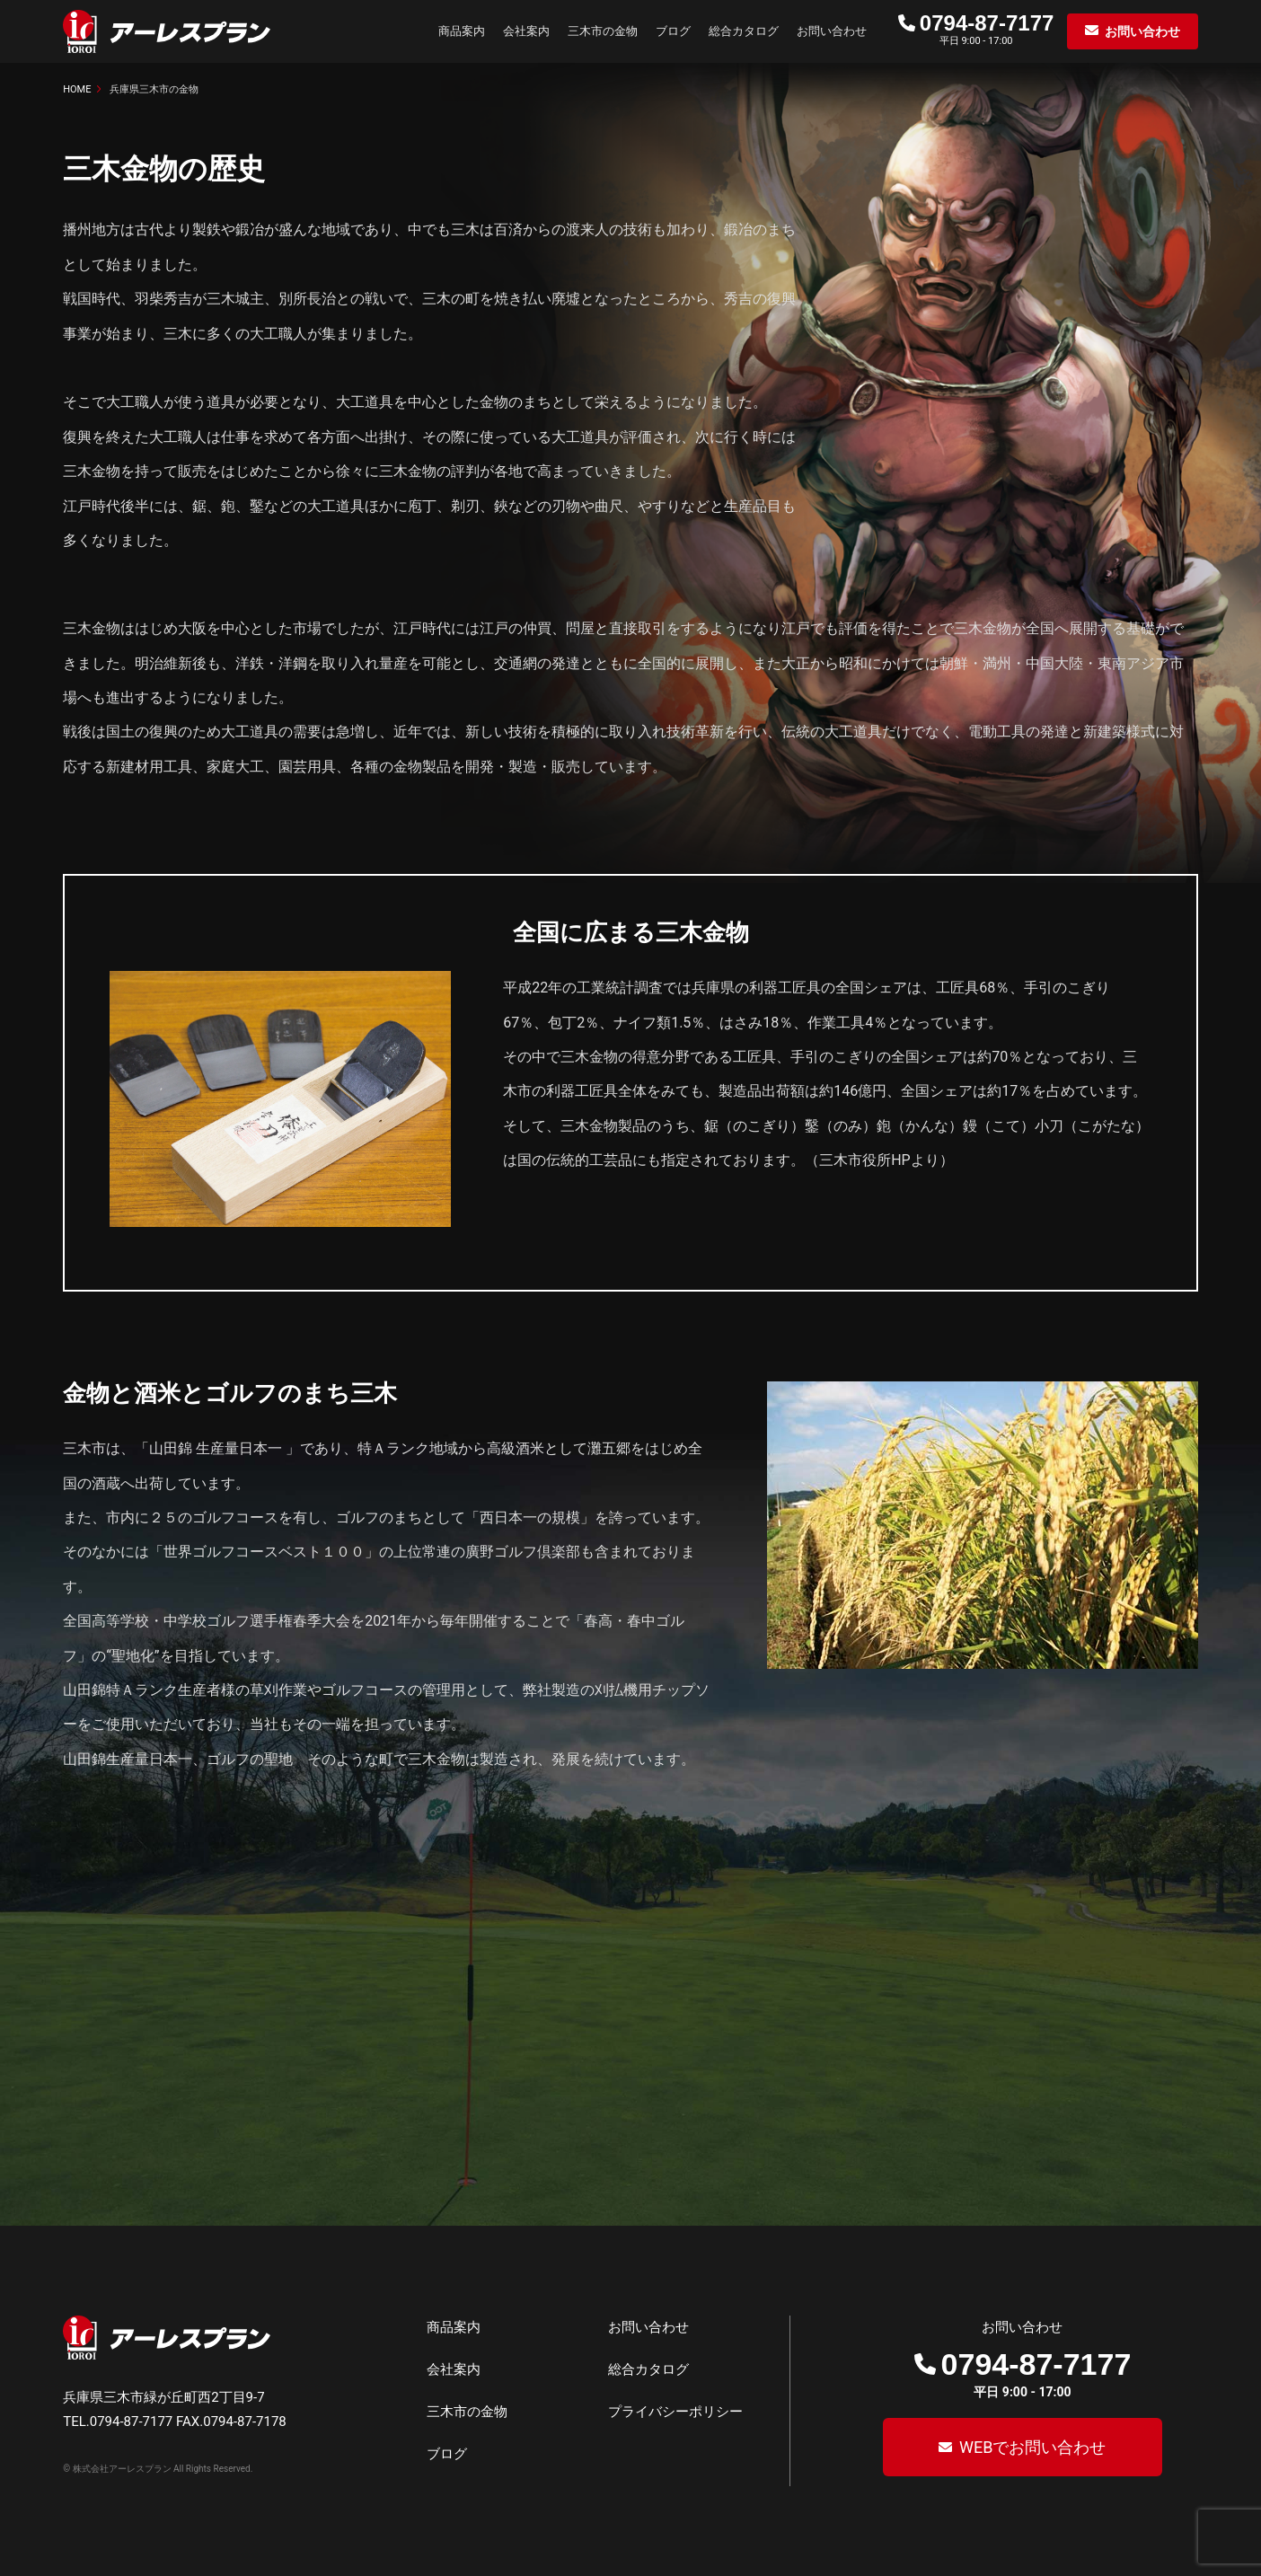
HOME (77, 89)
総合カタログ (744, 31)
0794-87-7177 (987, 22)
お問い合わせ (832, 31)
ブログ (673, 31)
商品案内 (461, 31)
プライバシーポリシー (675, 2412)
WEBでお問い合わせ (1030, 2447)
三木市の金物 (603, 31)
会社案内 (526, 31)
